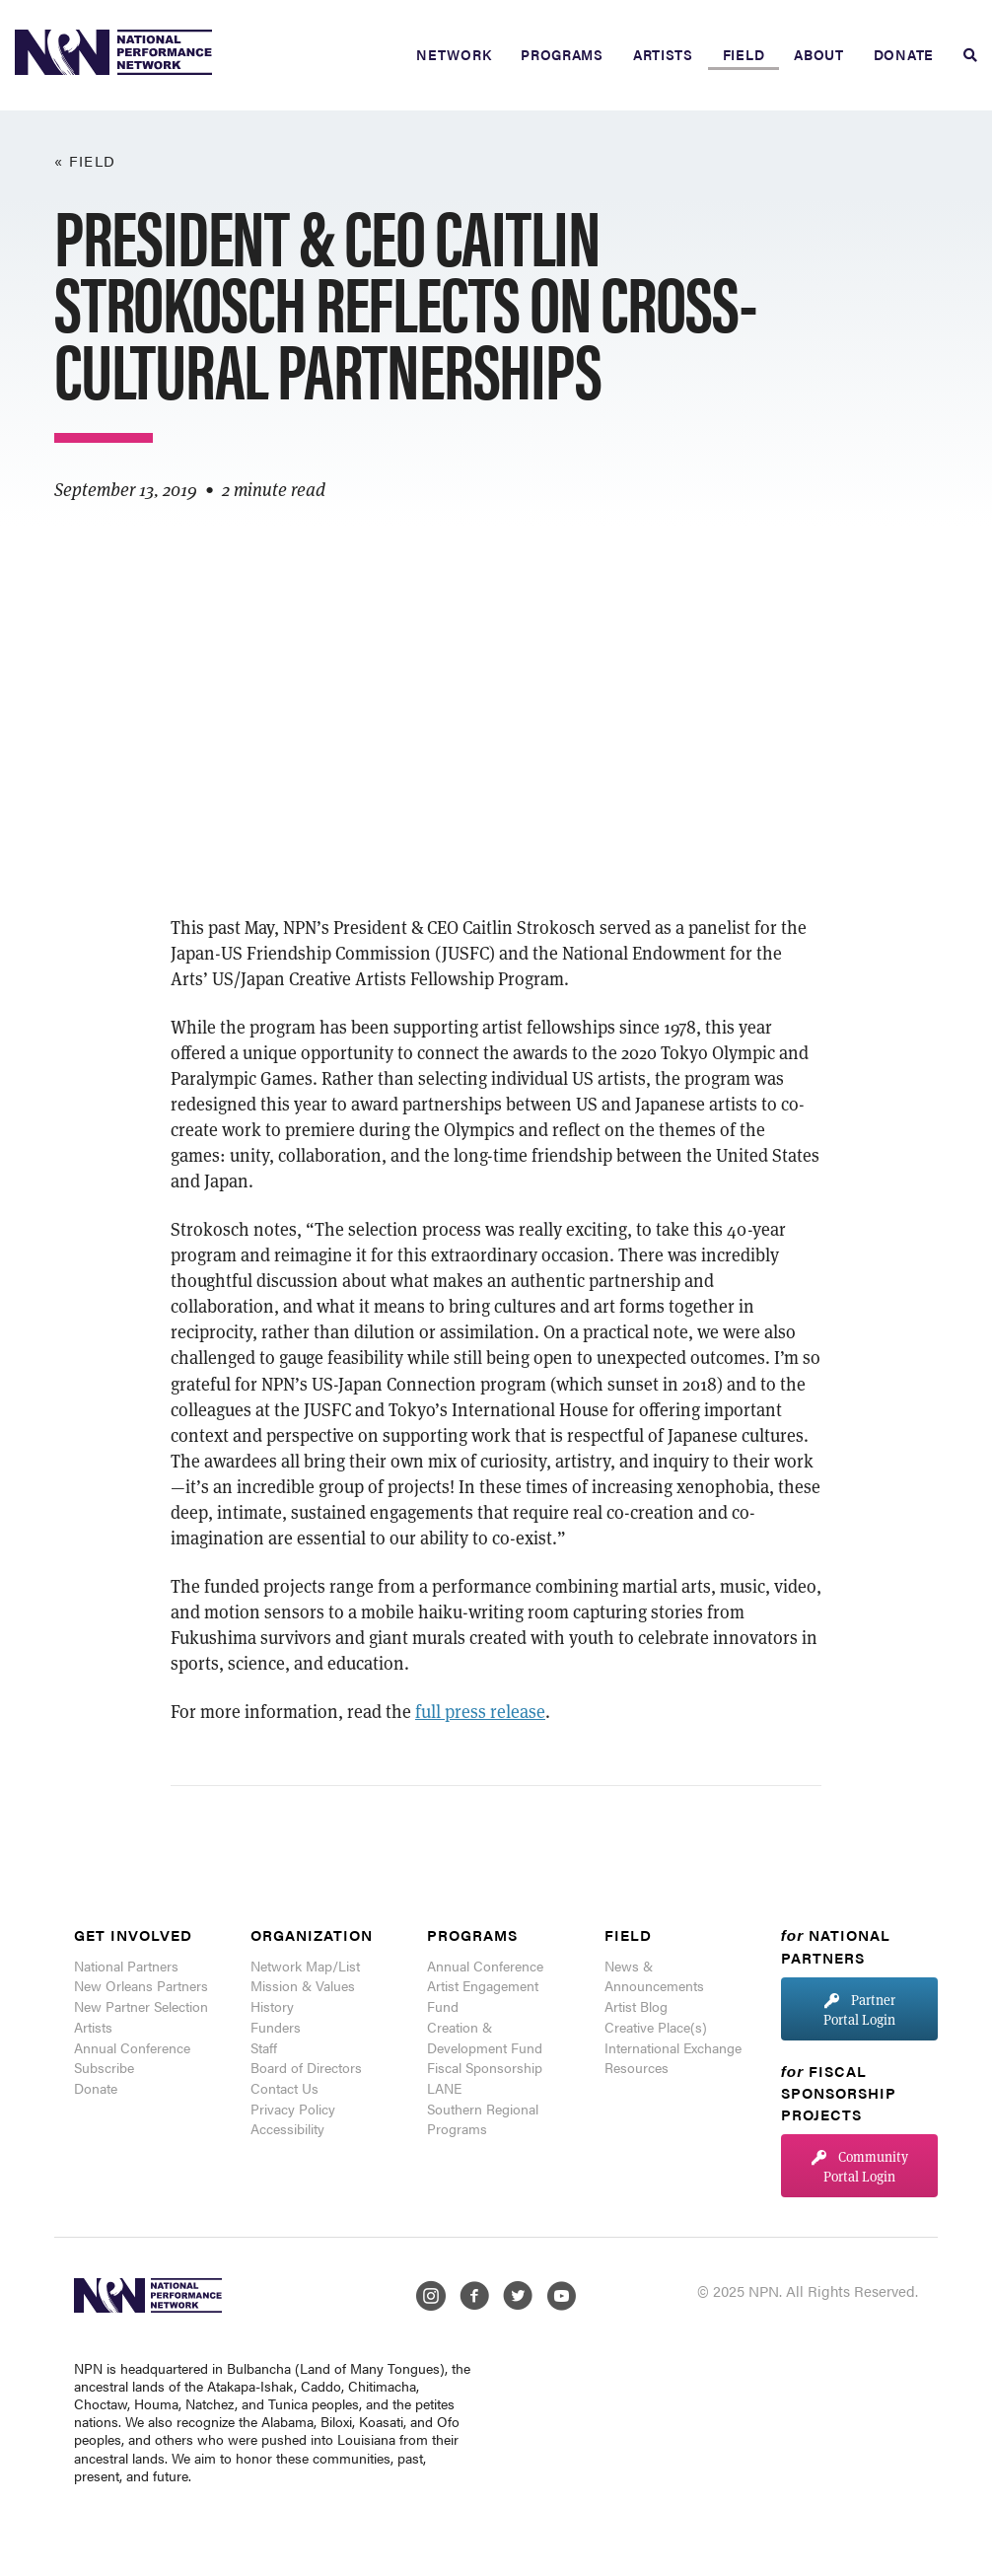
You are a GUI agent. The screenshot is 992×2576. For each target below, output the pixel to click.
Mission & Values (302, 1985)
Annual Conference (132, 2047)
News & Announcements (654, 1976)
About (819, 54)
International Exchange (673, 2047)
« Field (85, 160)
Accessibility (287, 2128)
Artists (663, 54)
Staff (263, 2047)
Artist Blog (636, 2006)
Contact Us (284, 2088)
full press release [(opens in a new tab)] (480, 1711)
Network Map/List (305, 1965)
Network (453, 54)
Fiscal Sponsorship (484, 2067)
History (272, 2006)
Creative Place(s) (655, 2027)
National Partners (126, 1965)
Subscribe (104, 2067)
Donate (904, 54)
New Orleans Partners (141, 1985)
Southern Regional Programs (482, 2119)
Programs (562, 54)
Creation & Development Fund (484, 2037)
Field (744, 54)
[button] (859, 2008)
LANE (444, 2088)
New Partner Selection (141, 2006)
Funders (275, 2027)
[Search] (963, 55)
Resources (636, 2067)
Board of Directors (306, 2067)
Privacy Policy (292, 2108)
